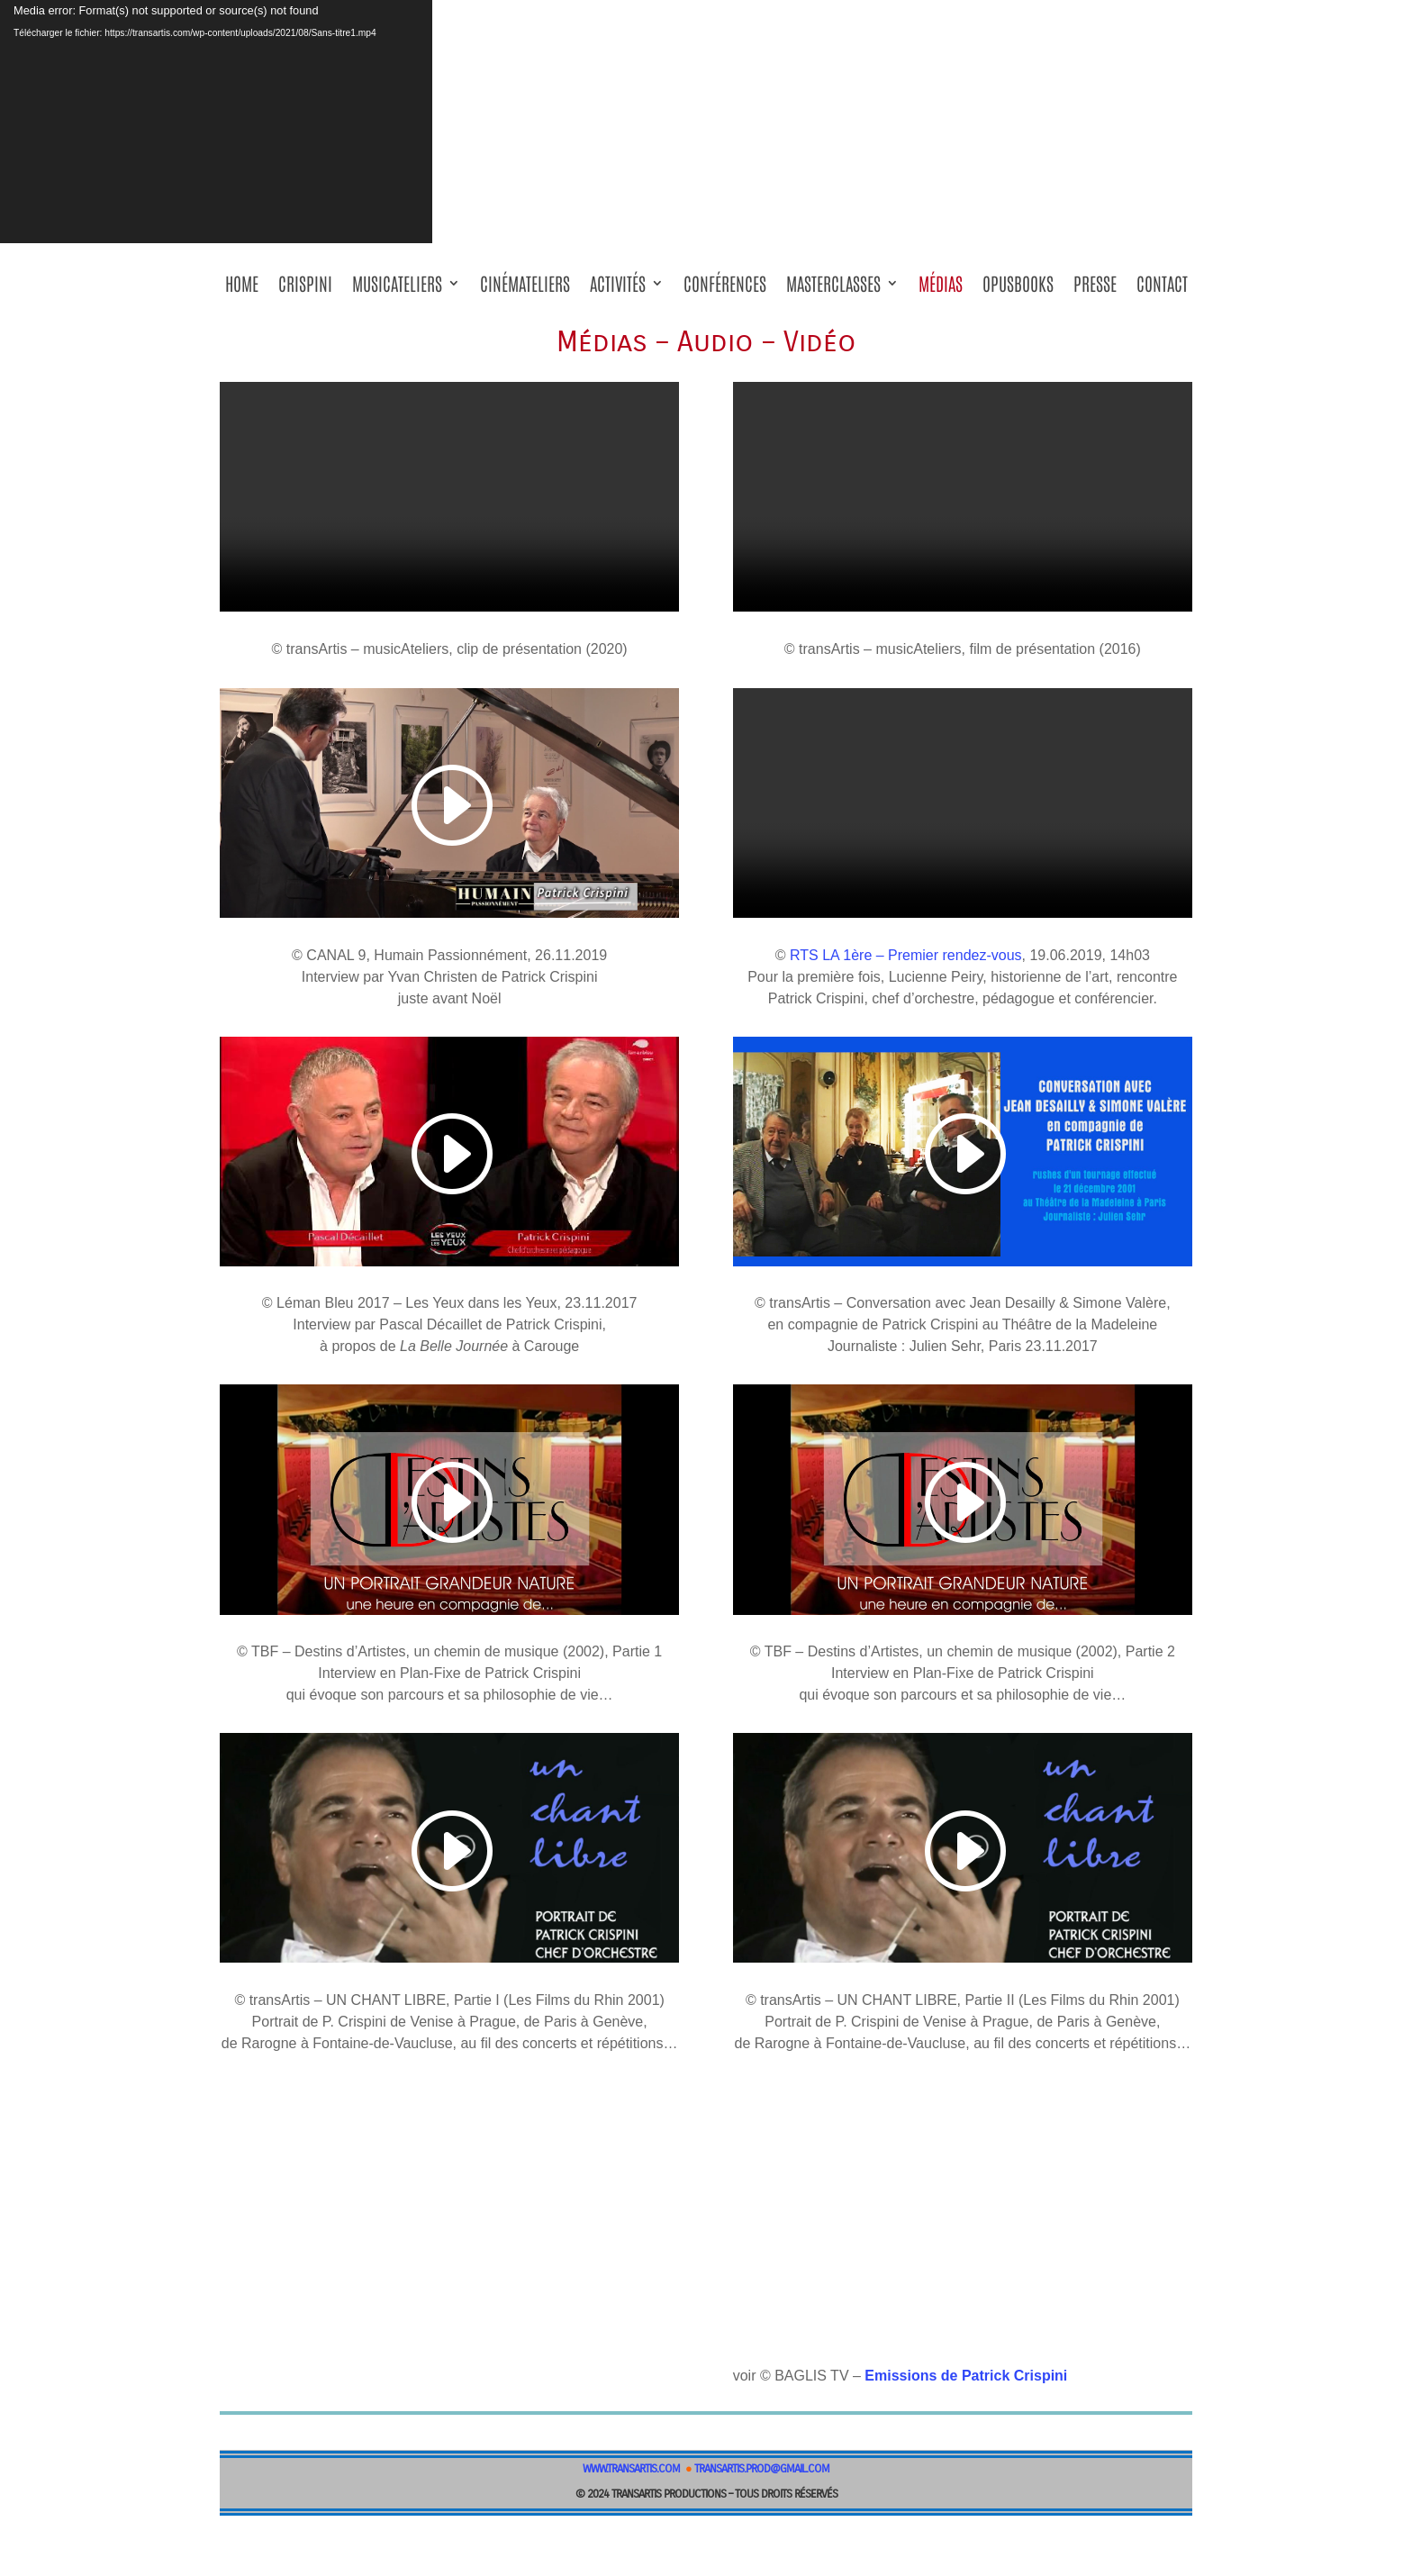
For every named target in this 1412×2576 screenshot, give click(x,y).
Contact (1162, 289)
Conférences (724, 289)
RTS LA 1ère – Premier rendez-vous (906, 955)
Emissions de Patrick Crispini (965, 2375)
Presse (1095, 289)
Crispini (305, 289)
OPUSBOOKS (1018, 289)
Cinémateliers (525, 289)
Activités (618, 289)
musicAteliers (397, 289)
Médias (941, 289)
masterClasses (833, 289)
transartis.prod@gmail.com (761, 2469)
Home (241, 289)
